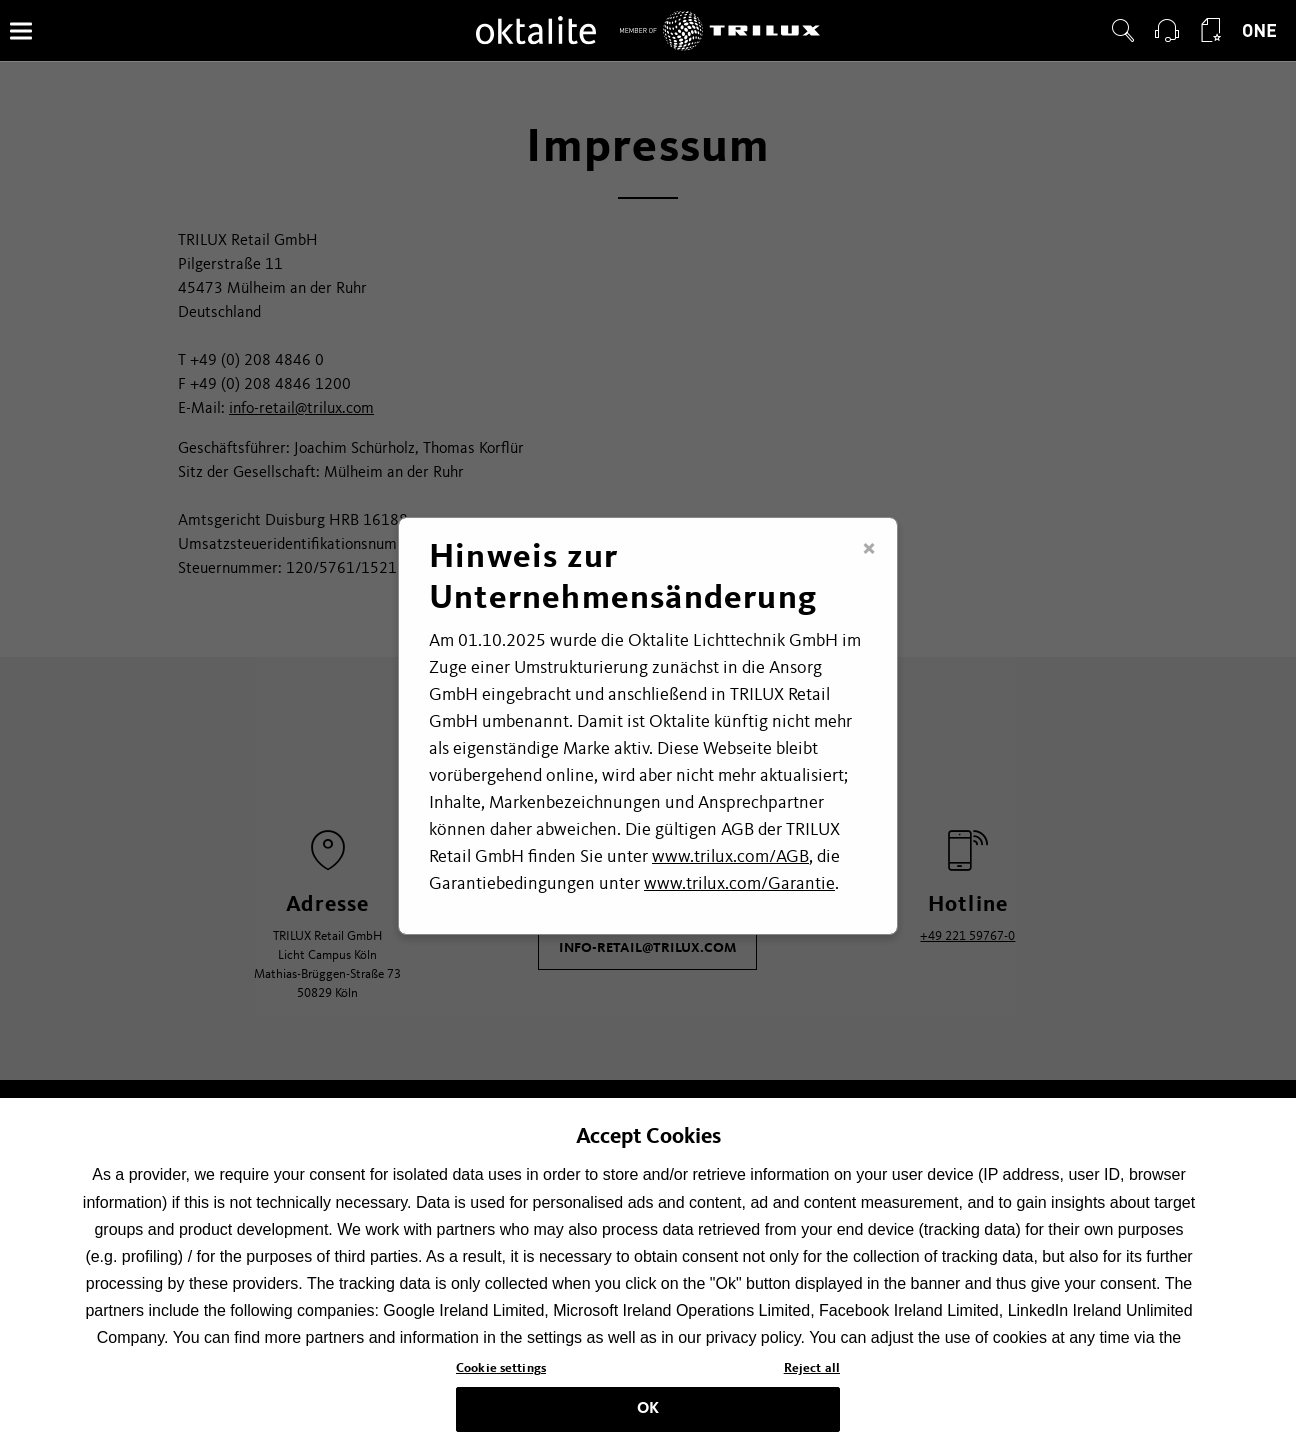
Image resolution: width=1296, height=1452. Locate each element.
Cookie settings (501, 1374)
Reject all (812, 1374)
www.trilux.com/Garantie (739, 884)
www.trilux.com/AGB (730, 857)
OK (648, 1414)
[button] (1123, 31)
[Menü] (21, 30)
